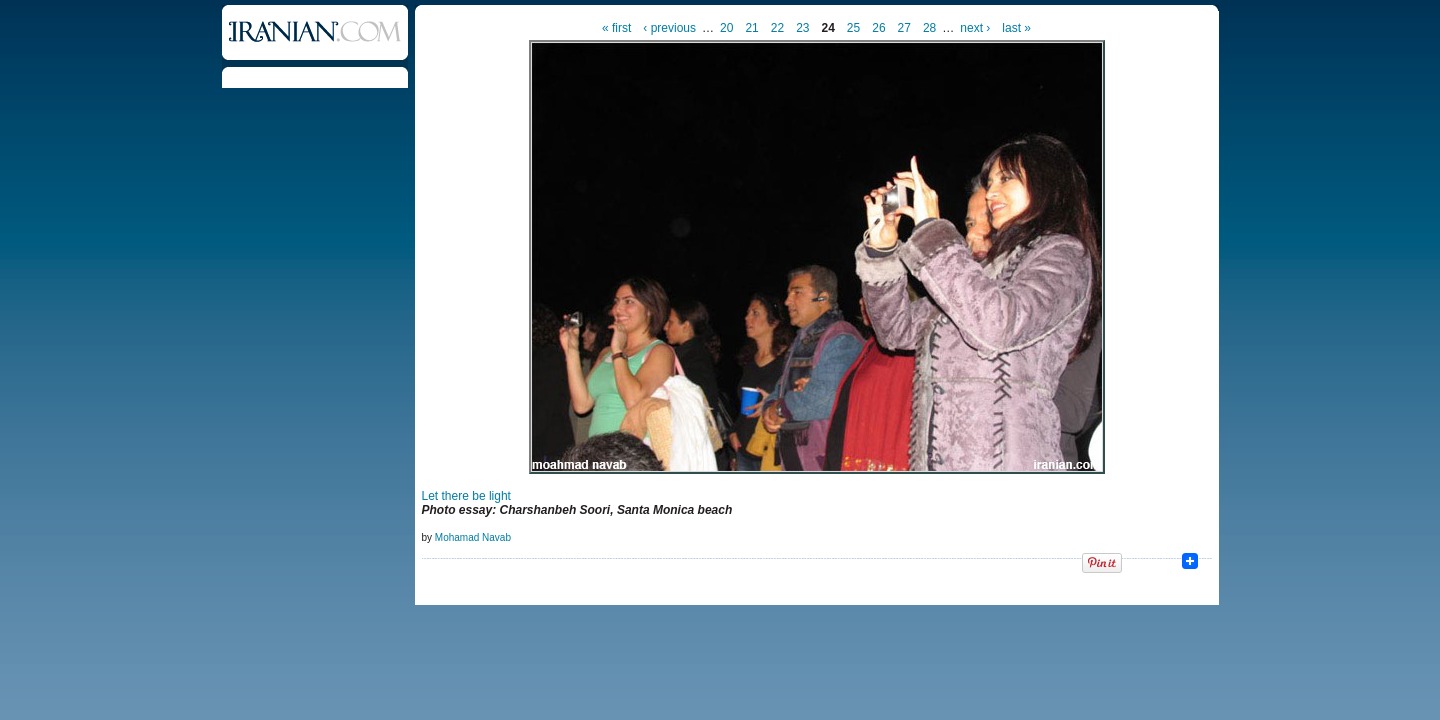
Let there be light (466, 496)
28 (929, 28)
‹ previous (669, 28)
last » (1016, 28)
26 (878, 28)
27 (904, 28)
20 (726, 28)
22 (777, 28)
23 (802, 28)
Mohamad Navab (473, 537)
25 (853, 28)
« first (616, 28)
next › (975, 28)
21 (751, 28)
